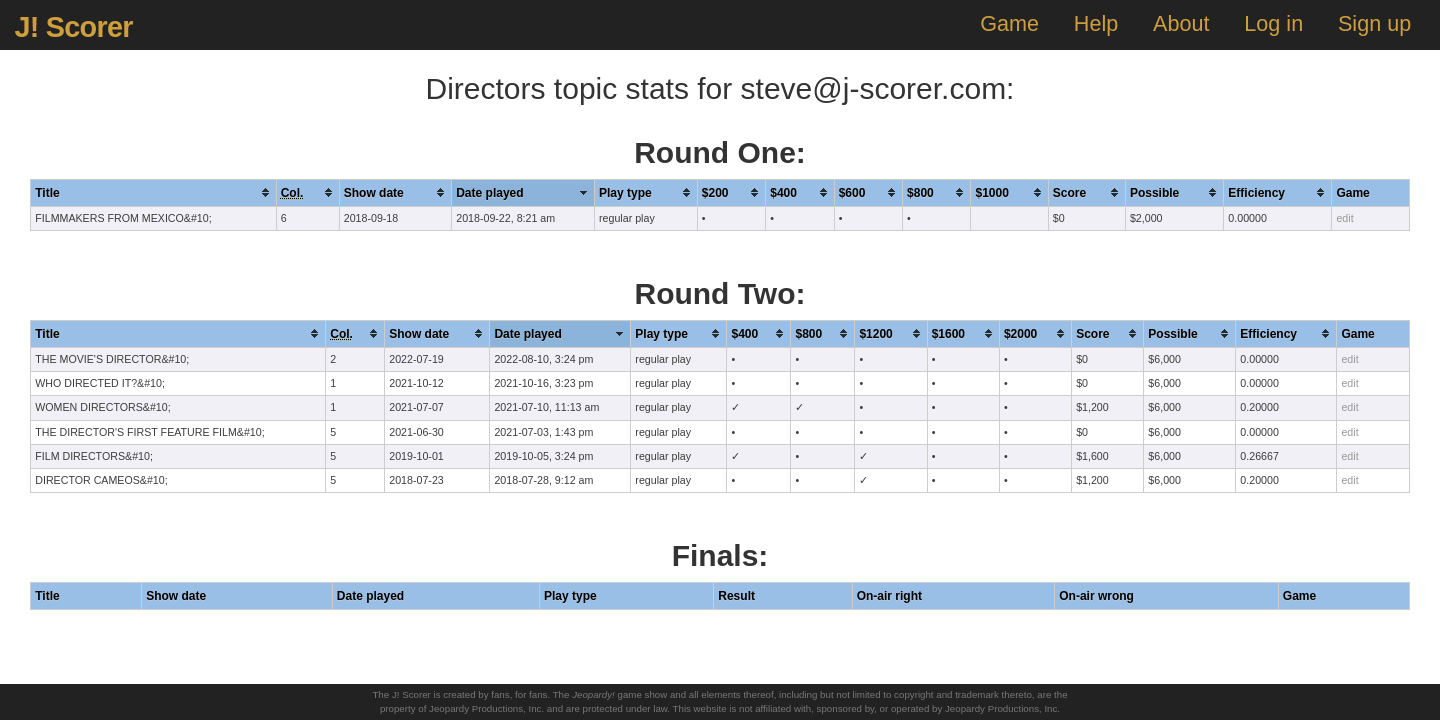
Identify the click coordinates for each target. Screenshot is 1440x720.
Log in (1273, 23)
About (1181, 23)
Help (1096, 23)
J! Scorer (73, 27)
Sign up (1374, 23)
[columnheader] (153, 192)
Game (1009, 23)
